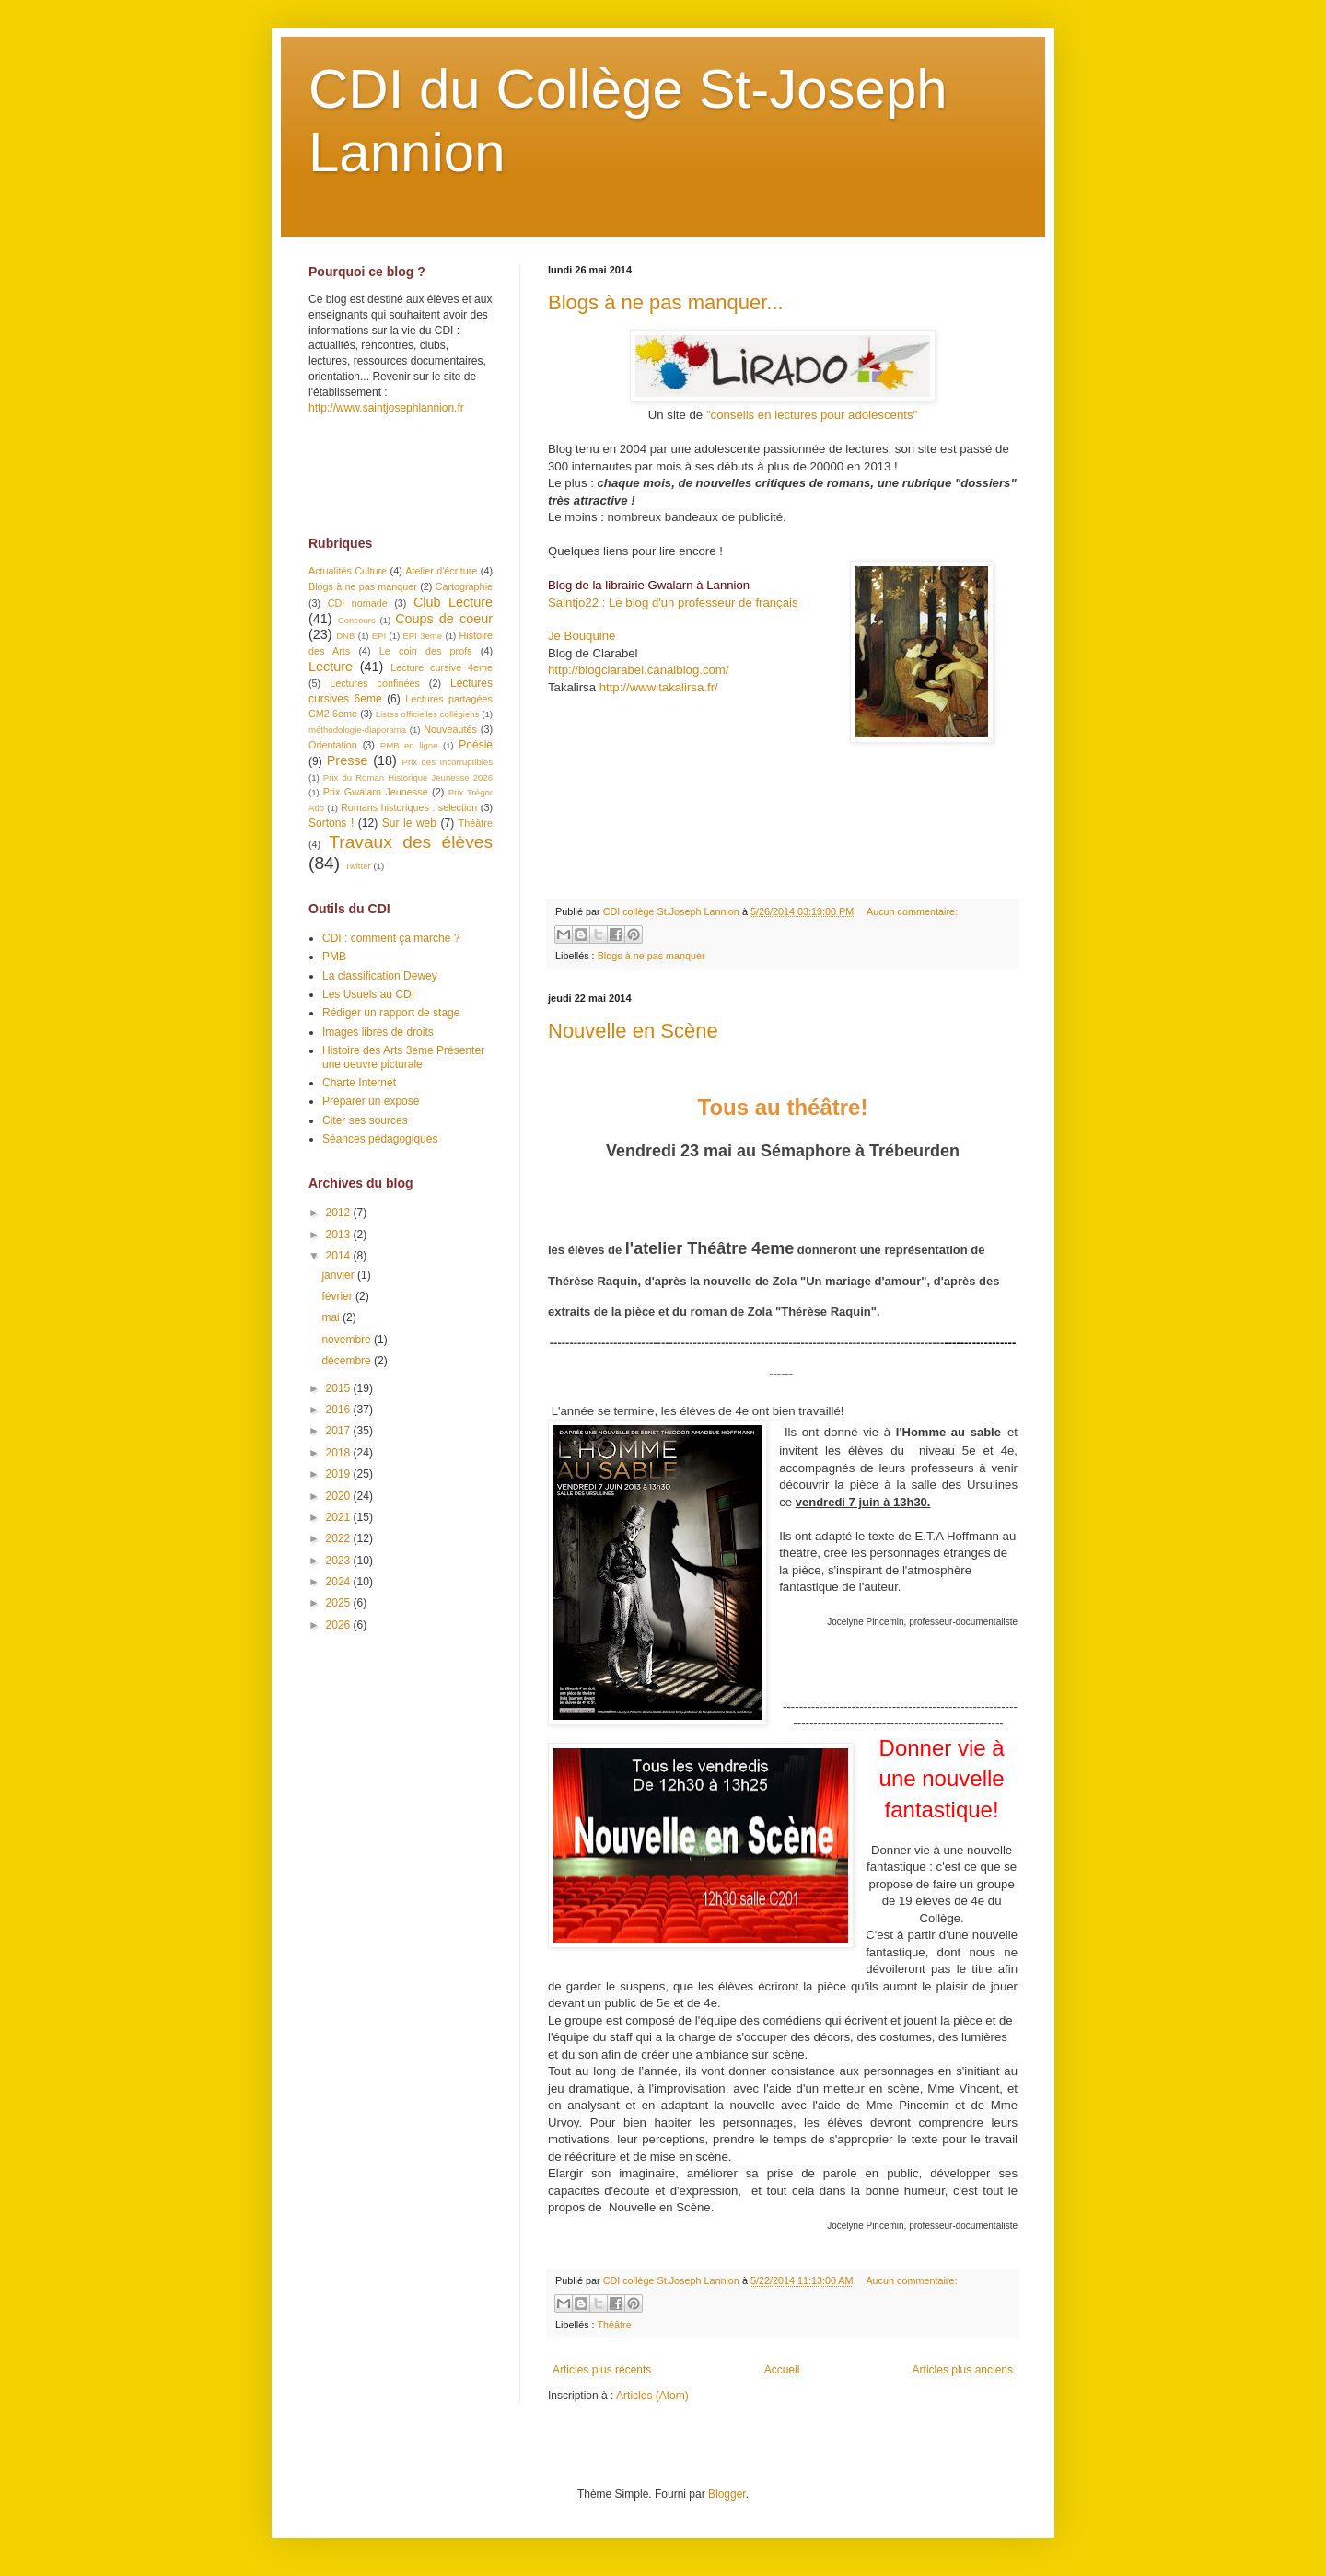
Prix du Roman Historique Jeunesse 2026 (408, 777)
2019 (340, 1474)
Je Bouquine (581, 636)
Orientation (332, 744)
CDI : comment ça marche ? (390, 938)
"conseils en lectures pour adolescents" (811, 415)
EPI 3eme (422, 636)
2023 (340, 1560)
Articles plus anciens (963, 2369)
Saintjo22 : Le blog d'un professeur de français (673, 602)
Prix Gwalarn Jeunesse (375, 791)
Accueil (782, 2369)
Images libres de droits (378, 1032)
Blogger (727, 2494)
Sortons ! (331, 823)
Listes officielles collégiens (428, 714)
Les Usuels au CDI (368, 994)
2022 (340, 1538)
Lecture (330, 666)
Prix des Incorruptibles (447, 762)
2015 (340, 1388)
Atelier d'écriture (441, 570)
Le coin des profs (425, 650)
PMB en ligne (409, 745)
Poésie (476, 744)
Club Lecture (453, 602)
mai (332, 1317)
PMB (334, 956)
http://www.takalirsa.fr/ (658, 687)
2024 (340, 1581)
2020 (340, 1496)
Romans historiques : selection (409, 807)
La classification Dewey (379, 975)
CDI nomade (358, 603)
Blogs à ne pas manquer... (666, 302)
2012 (340, 1212)
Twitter (357, 866)
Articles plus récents (601, 2369)
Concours (357, 620)
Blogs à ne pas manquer (651, 955)
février (338, 1296)
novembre (347, 1339)
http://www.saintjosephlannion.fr (386, 407)
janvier (339, 1275)
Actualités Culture (347, 570)
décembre (347, 1360)
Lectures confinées (375, 683)
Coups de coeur (444, 618)
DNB (345, 636)
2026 (340, 1625)
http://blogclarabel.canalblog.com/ (638, 670)
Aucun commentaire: (912, 911)
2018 (340, 1452)
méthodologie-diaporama (357, 730)
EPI (379, 636)
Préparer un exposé (370, 1101)
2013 (340, 1234)
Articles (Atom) (652, 2395)
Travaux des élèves (411, 842)
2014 (340, 1255)
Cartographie (464, 586)
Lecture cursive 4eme (441, 667)
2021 (340, 1517)
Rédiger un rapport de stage (390, 1012)
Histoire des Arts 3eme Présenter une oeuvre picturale (403, 1057)
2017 (340, 1430)
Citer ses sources (365, 1120)
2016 (340, 1409)
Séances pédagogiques (379, 1138)
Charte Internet (359, 1082)
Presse (347, 760)
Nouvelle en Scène (633, 1030)
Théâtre (614, 2324)
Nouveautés (450, 729)
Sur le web (409, 823)
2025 (340, 1602)
